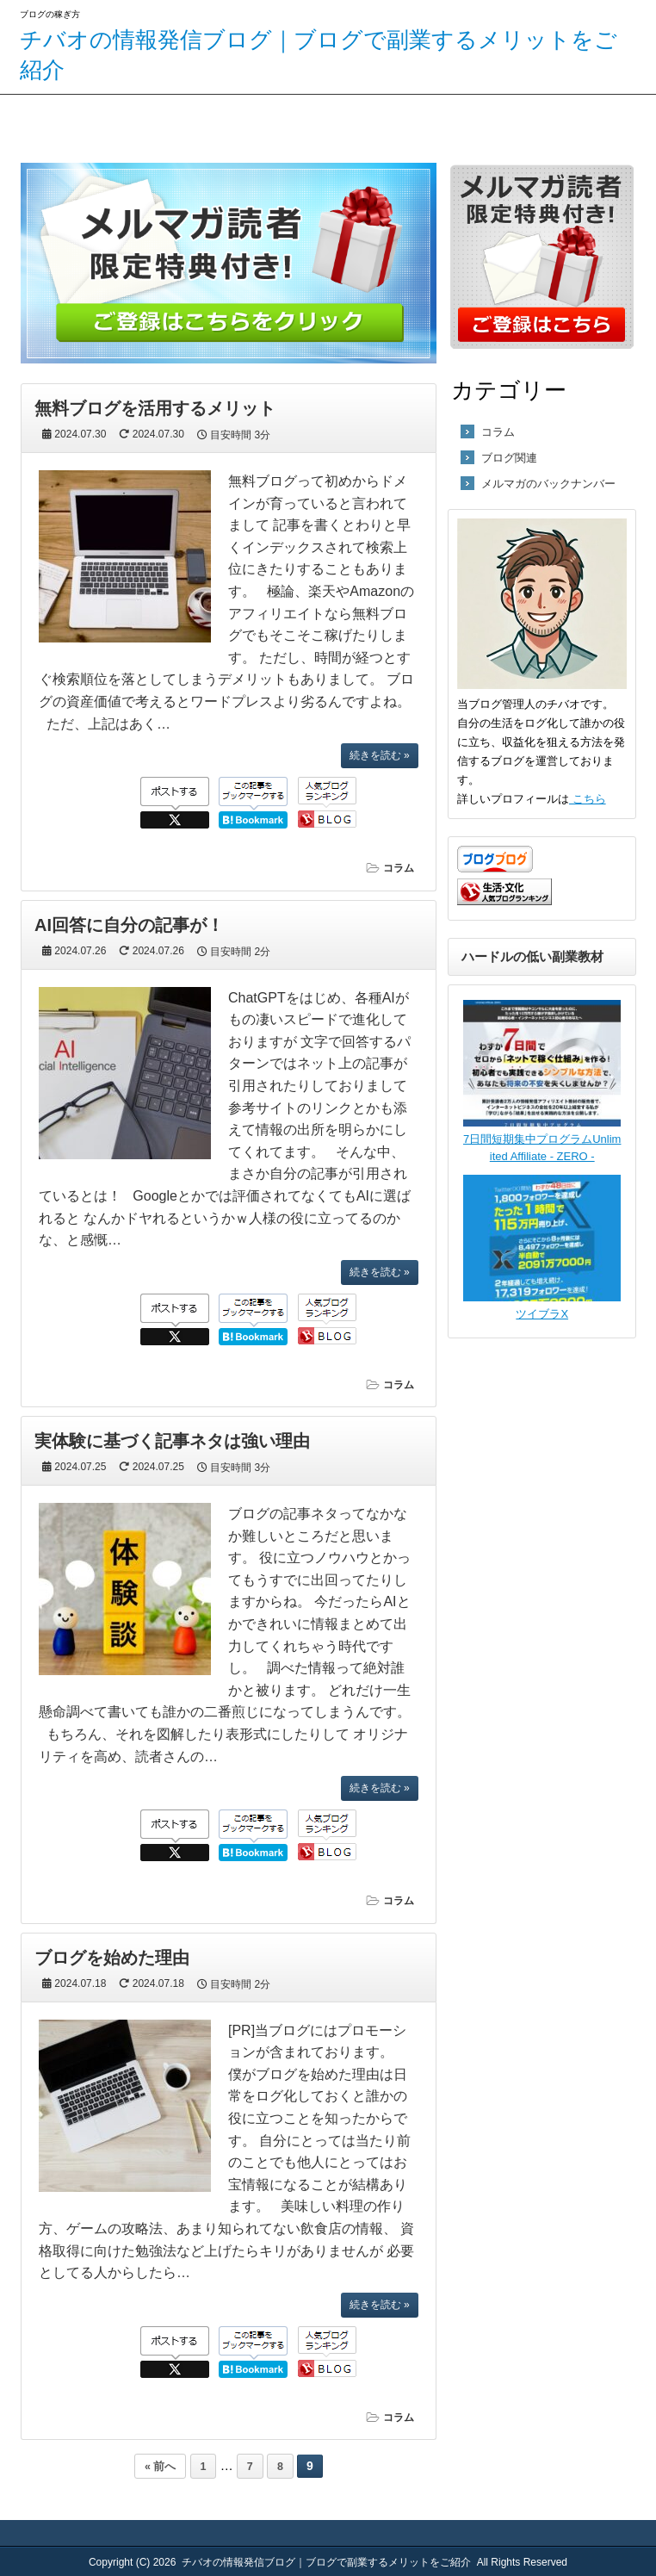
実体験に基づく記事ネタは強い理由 (172, 1440)
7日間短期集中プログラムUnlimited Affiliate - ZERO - (542, 1139)
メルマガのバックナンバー (548, 483)
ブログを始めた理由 (111, 1957)
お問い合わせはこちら (434, 121)
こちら (587, 798)
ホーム (33, 121)
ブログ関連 (509, 457)
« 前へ (160, 2467)
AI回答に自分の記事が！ (129, 925)
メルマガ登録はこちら (286, 121)
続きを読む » (380, 755)
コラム (398, 868)
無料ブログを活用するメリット (154, 408)
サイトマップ (139, 121)
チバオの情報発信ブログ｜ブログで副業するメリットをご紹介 (326, 2562)
